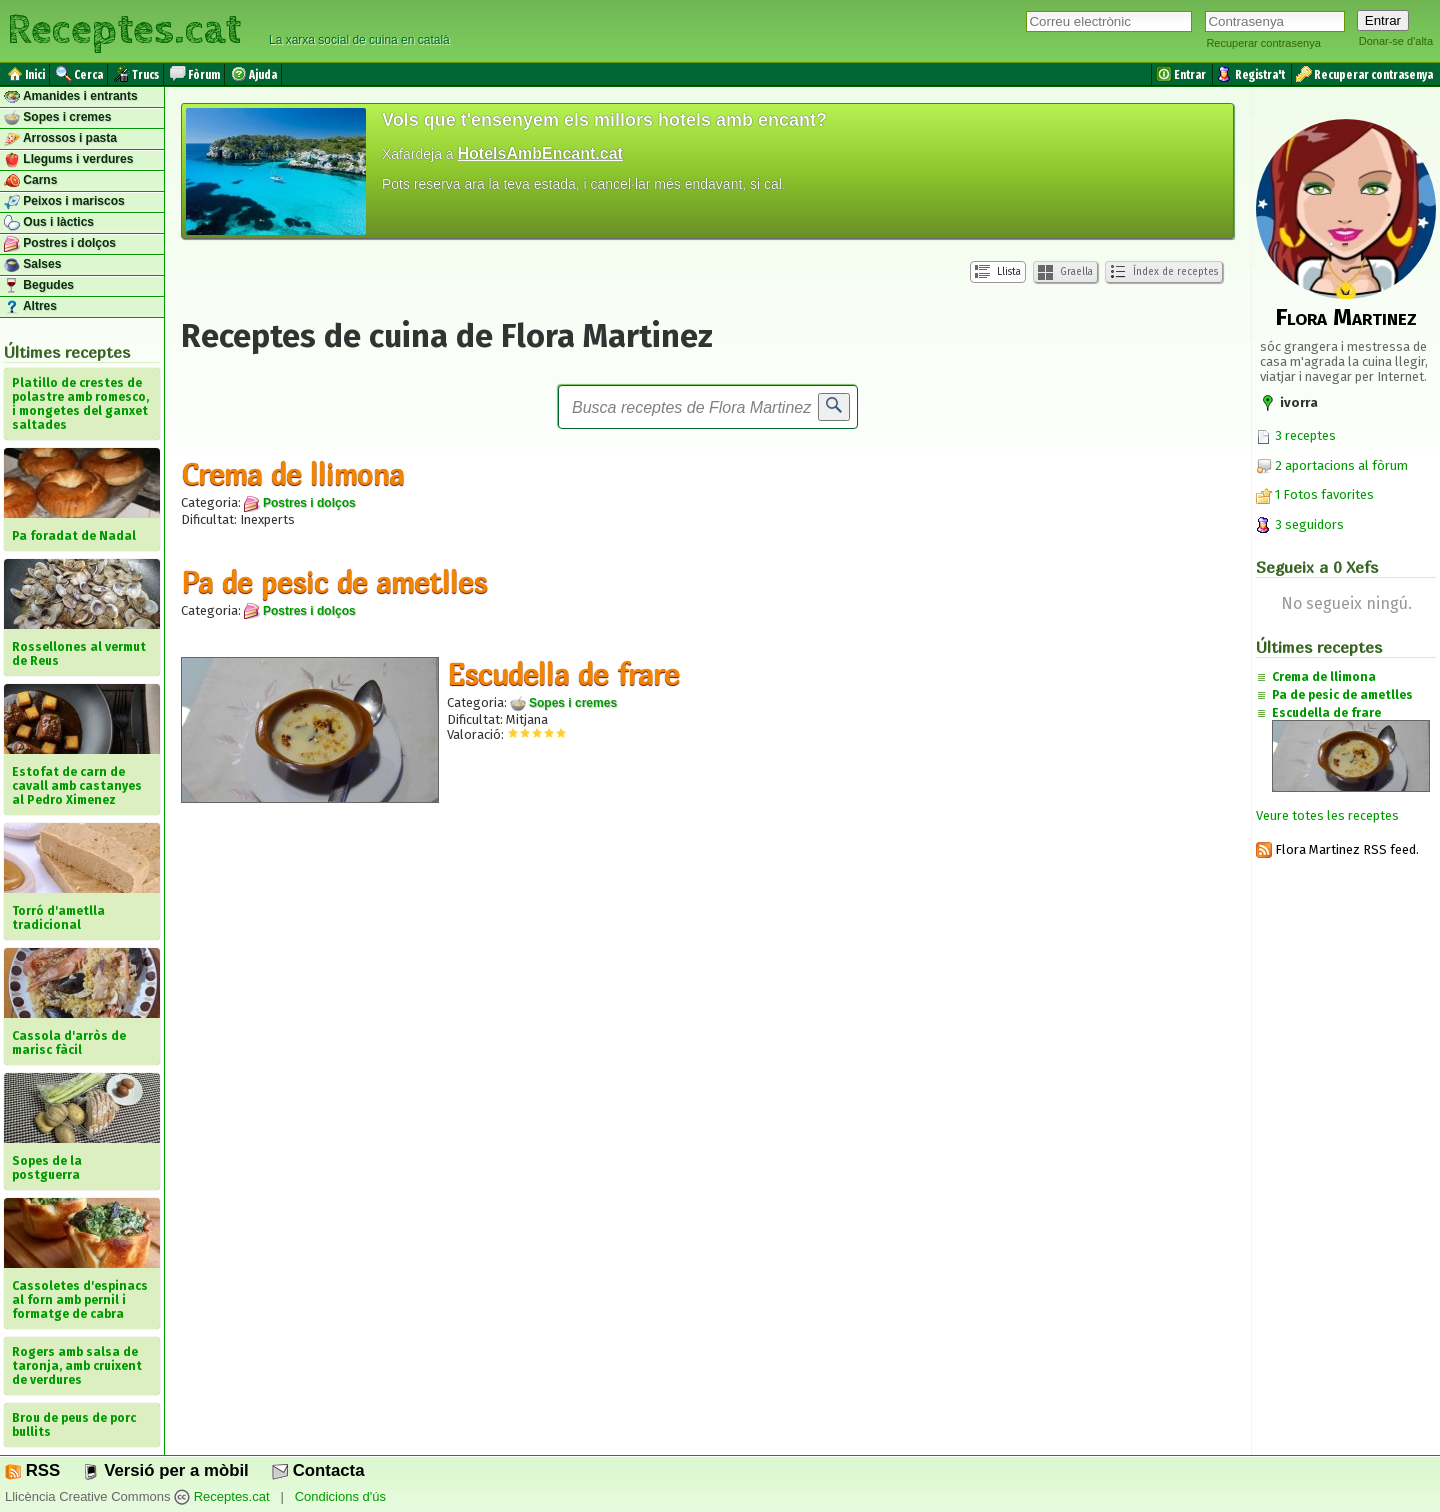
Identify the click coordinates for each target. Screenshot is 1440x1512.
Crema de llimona (292, 474)
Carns (30, 181)
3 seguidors (1300, 524)
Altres (30, 307)
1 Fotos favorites (1315, 494)
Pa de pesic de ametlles (334, 582)
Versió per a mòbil (165, 1470)
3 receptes (1296, 435)
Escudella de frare (563, 674)
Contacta (318, 1470)
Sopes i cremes (57, 118)
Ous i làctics (49, 223)
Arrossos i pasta (60, 139)
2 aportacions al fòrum (1341, 465)
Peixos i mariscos (64, 202)
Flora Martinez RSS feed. (1337, 849)
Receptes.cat (124, 30)
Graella (1065, 272)
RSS (32, 1470)
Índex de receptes (1164, 272)
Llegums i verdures (68, 160)
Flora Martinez (1346, 317)
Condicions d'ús (340, 1496)
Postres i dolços (60, 244)
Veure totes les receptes (1327, 815)
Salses (32, 265)
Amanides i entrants (71, 97)
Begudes (39, 286)
